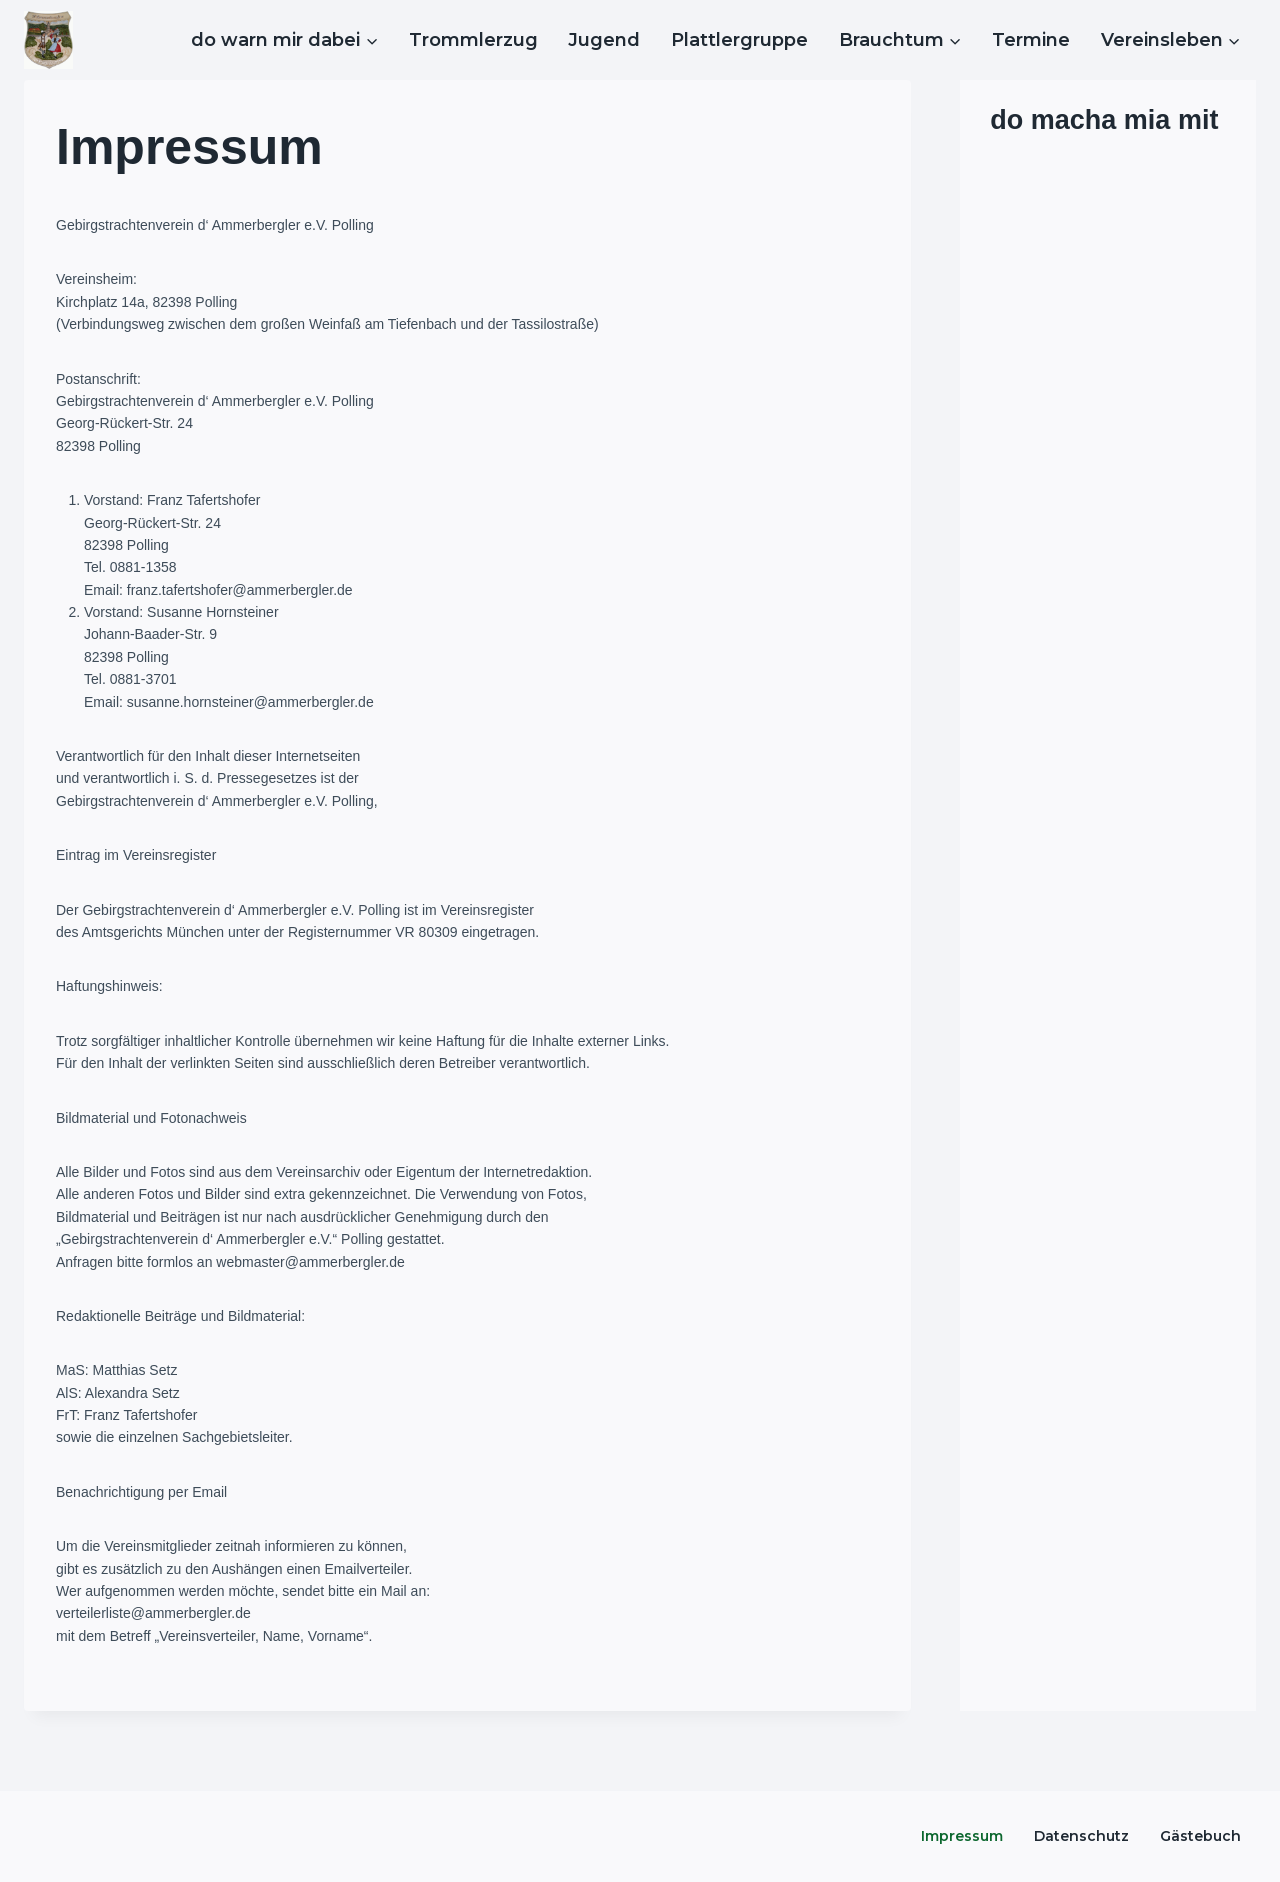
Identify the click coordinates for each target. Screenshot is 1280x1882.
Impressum (962, 1836)
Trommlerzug (473, 40)
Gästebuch (1200, 1836)
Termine (1031, 40)
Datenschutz (1081, 1836)
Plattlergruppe (739, 40)
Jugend (604, 40)
